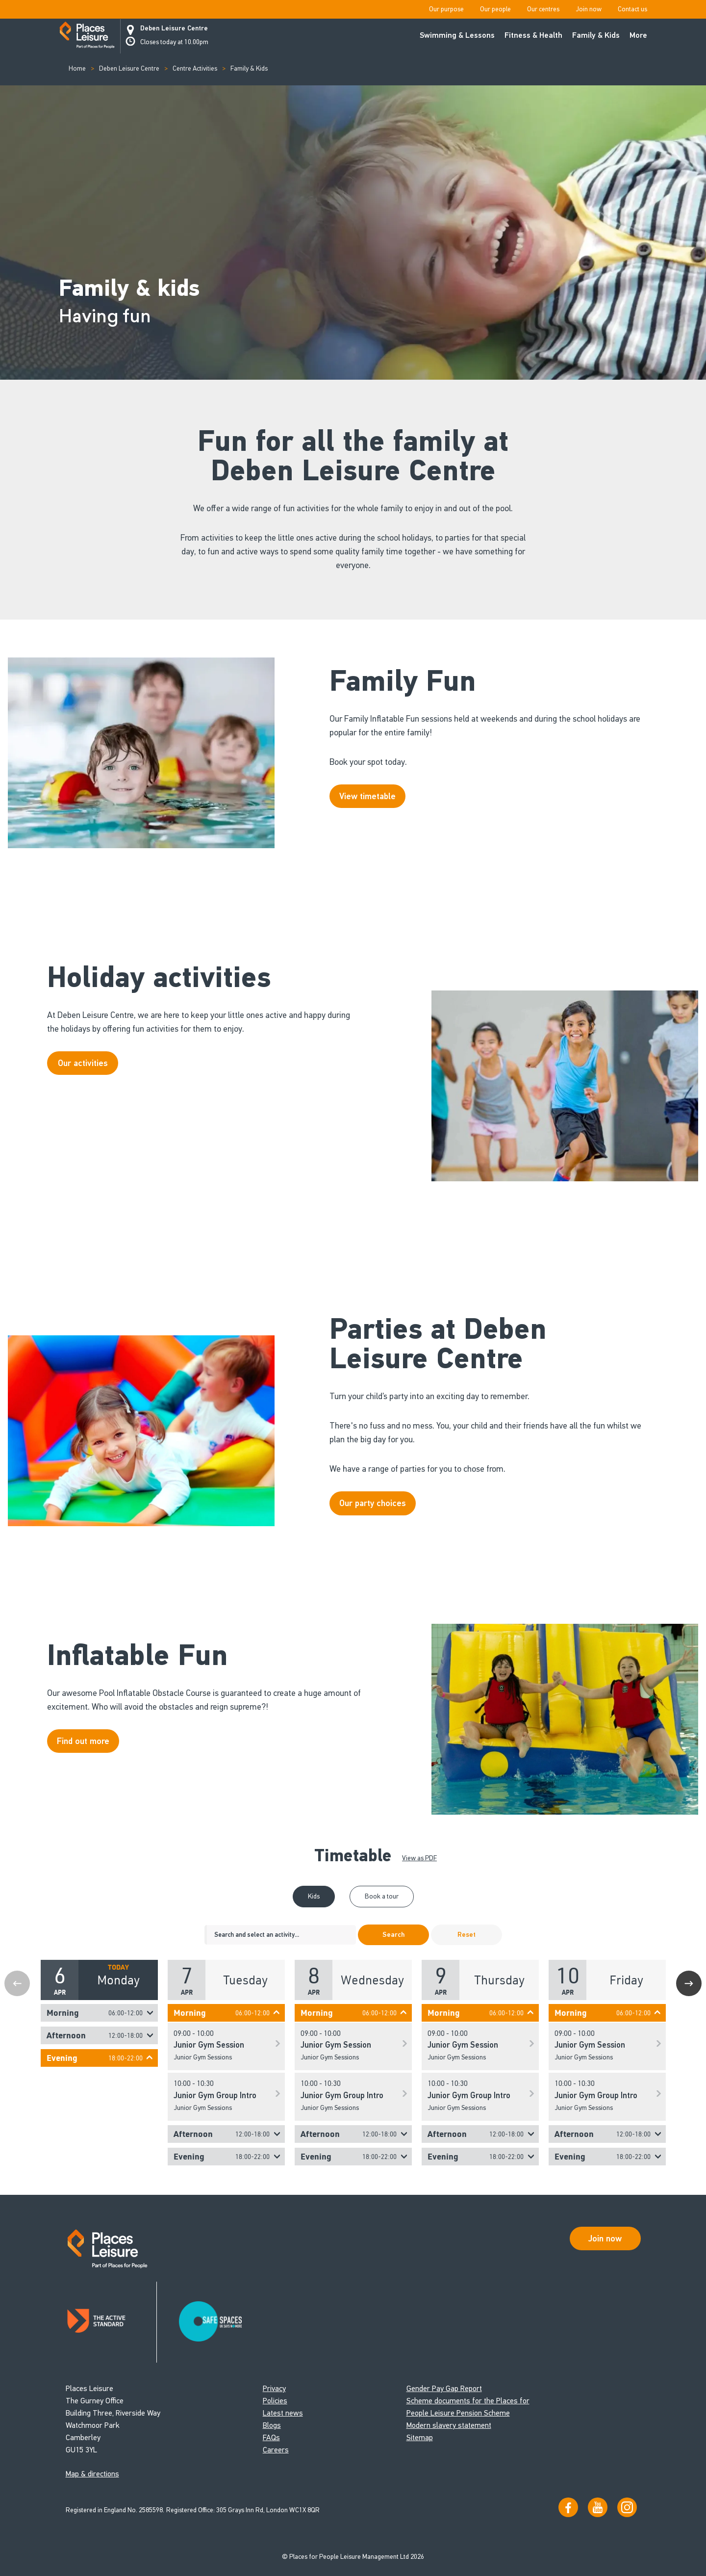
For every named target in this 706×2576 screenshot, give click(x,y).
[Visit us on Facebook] (568, 2507)
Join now (589, 9)
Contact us (632, 9)
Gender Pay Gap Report (444, 2388)
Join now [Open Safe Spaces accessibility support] (605, 2238)
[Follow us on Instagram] (627, 2507)
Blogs (272, 2425)
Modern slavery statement (448, 2425)
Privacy (274, 2388)
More (638, 35)
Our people (495, 9)
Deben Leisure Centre (174, 28)
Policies (275, 2400)
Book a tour (382, 1896)
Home (77, 68)
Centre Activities (195, 68)
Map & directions (92, 2473)
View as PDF (419, 1858)
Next (689, 1983)
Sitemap (419, 2437)
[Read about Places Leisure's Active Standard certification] (111, 2322)
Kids (314, 1896)
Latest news (283, 2413)
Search (393, 1934)
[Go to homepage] (87, 36)
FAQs (271, 2437)
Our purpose (446, 9)
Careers (276, 2449)
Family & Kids (596, 35)
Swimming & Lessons (457, 35)
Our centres (543, 9)
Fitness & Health (533, 35)
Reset (466, 1934)
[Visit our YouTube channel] (597, 2507)
